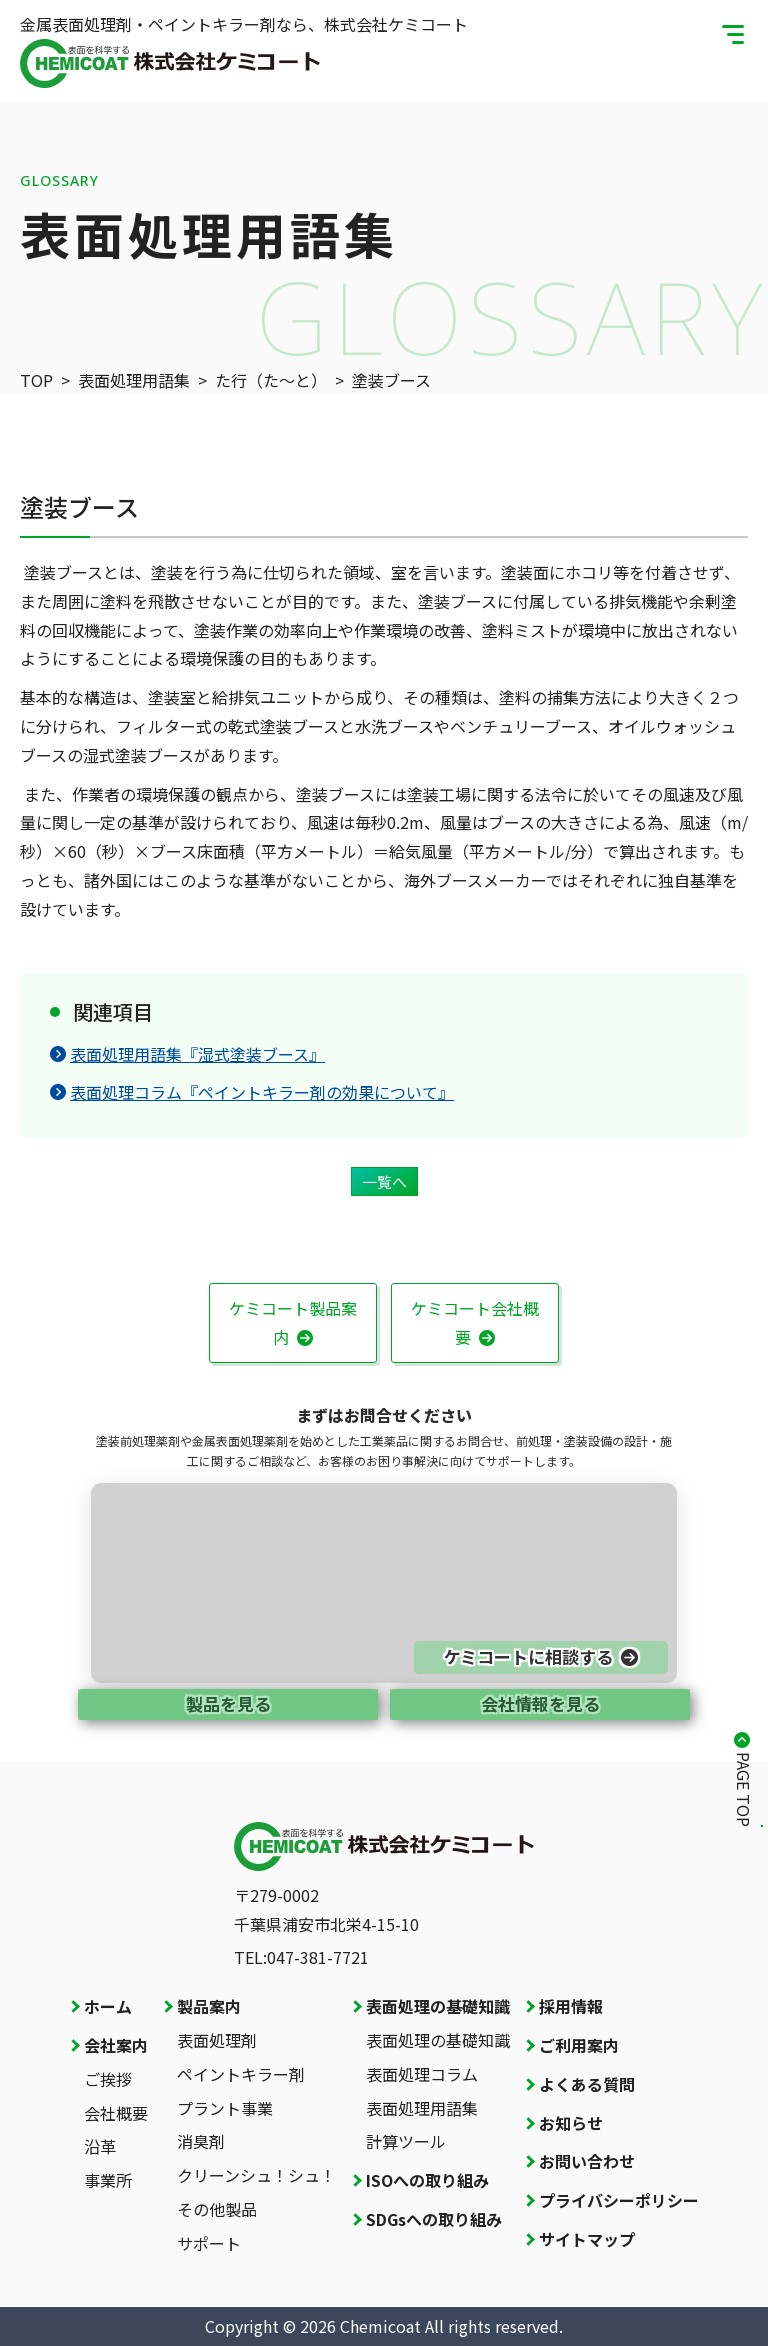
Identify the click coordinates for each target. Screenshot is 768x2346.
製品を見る (228, 1703)
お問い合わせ (587, 2161)
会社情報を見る (540, 1703)
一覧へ (384, 1181)
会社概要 (116, 2113)
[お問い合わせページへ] (384, 1583)
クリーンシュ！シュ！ (256, 2175)
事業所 (108, 2180)
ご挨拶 (108, 2079)
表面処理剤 (217, 2040)
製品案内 (209, 2006)
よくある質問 (587, 2084)
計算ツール (406, 2141)
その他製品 (217, 2209)
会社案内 (116, 2045)
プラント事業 (225, 2108)
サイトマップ (587, 2239)
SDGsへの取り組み (434, 2219)
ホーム (108, 2006)
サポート (209, 2243)
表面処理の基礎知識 (438, 2006)
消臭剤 (201, 2141)
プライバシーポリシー (619, 2200)
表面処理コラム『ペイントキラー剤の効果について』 (252, 1092)
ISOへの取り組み (427, 2180)
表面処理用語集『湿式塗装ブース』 (187, 1054)
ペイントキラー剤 (241, 2074)
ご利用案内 (579, 2045)
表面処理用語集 (422, 2108)
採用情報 (571, 2006)
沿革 (100, 2146)
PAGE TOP (744, 1789)
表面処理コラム (422, 2074)
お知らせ (571, 2123)
